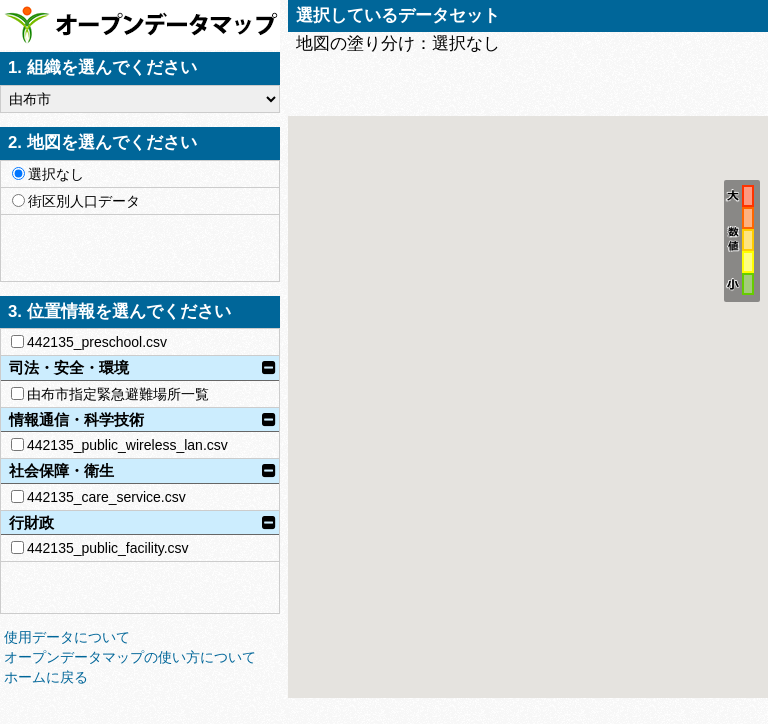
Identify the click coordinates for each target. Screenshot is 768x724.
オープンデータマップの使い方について (130, 657)
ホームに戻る (46, 677)
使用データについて (67, 637)
